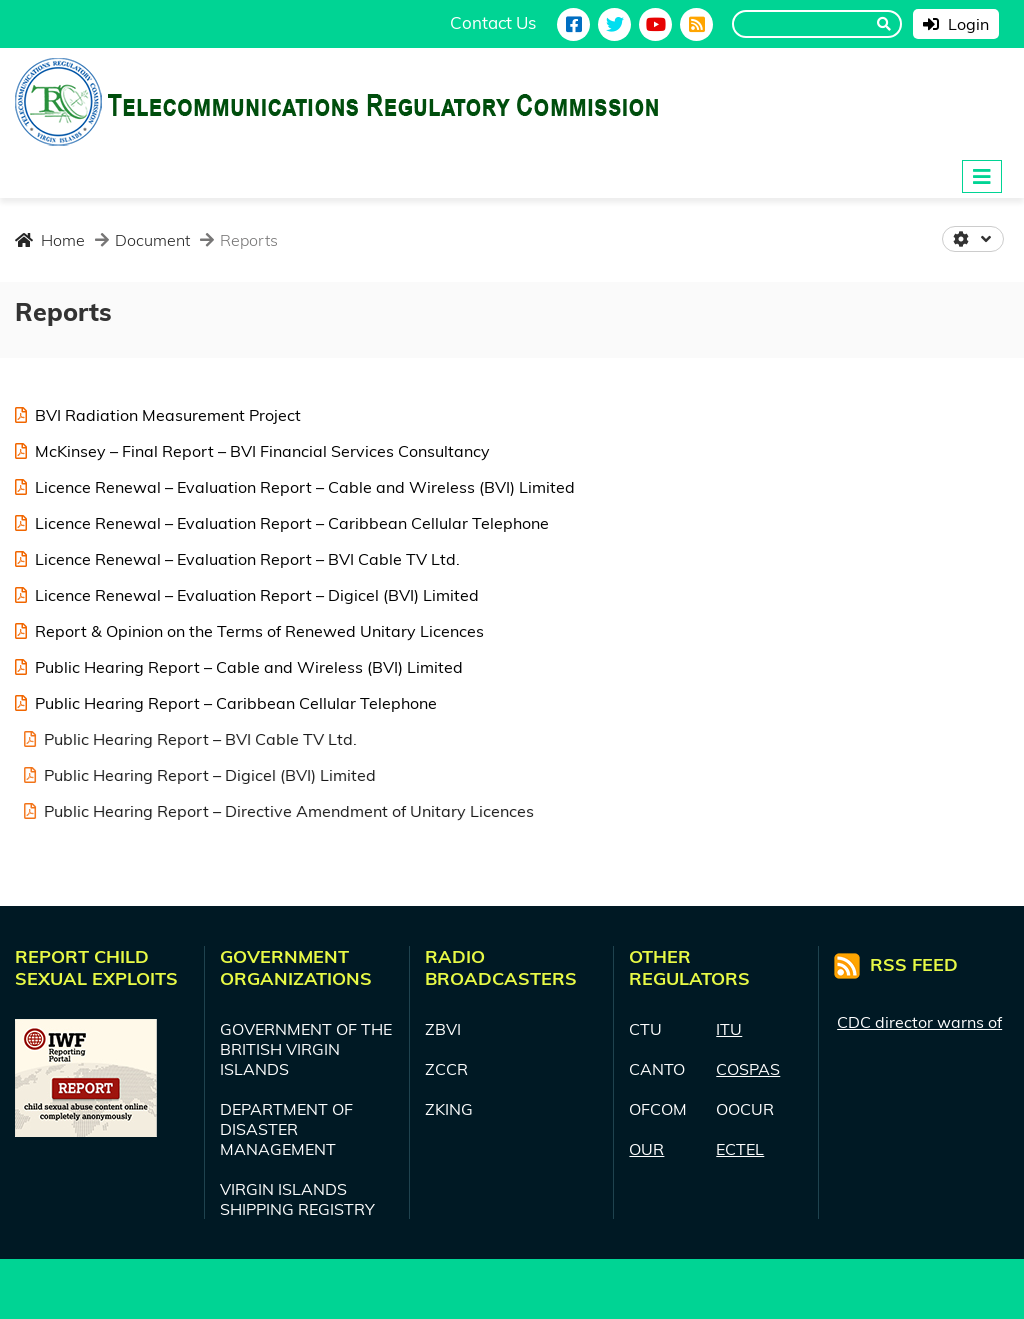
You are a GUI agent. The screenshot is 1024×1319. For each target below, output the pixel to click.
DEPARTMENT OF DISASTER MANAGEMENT (286, 1129)
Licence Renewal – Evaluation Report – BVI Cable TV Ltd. (237, 559)
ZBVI (443, 1029)
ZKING (449, 1109)
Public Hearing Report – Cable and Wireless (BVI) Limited (239, 667)
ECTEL (740, 1149)
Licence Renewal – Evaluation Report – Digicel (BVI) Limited (247, 595)
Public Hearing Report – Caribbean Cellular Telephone (226, 703)
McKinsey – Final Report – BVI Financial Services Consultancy (252, 451)
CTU (645, 1029)
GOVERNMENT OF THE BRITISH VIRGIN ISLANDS (306, 1049)
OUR (646, 1149)
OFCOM (658, 1109)
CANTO (657, 1069)
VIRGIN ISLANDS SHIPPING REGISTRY (297, 1199)
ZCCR (446, 1069)
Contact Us (493, 22)
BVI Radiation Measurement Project (158, 415)
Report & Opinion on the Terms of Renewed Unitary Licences (249, 631)
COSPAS (748, 1069)
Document (150, 240)
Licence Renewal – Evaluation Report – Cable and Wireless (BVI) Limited (295, 487)
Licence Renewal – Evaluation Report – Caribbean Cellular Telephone (282, 523)
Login (956, 24)
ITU (729, 1029)
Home (50, 240)
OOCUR (745, 1109)
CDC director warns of (919, 1026)
